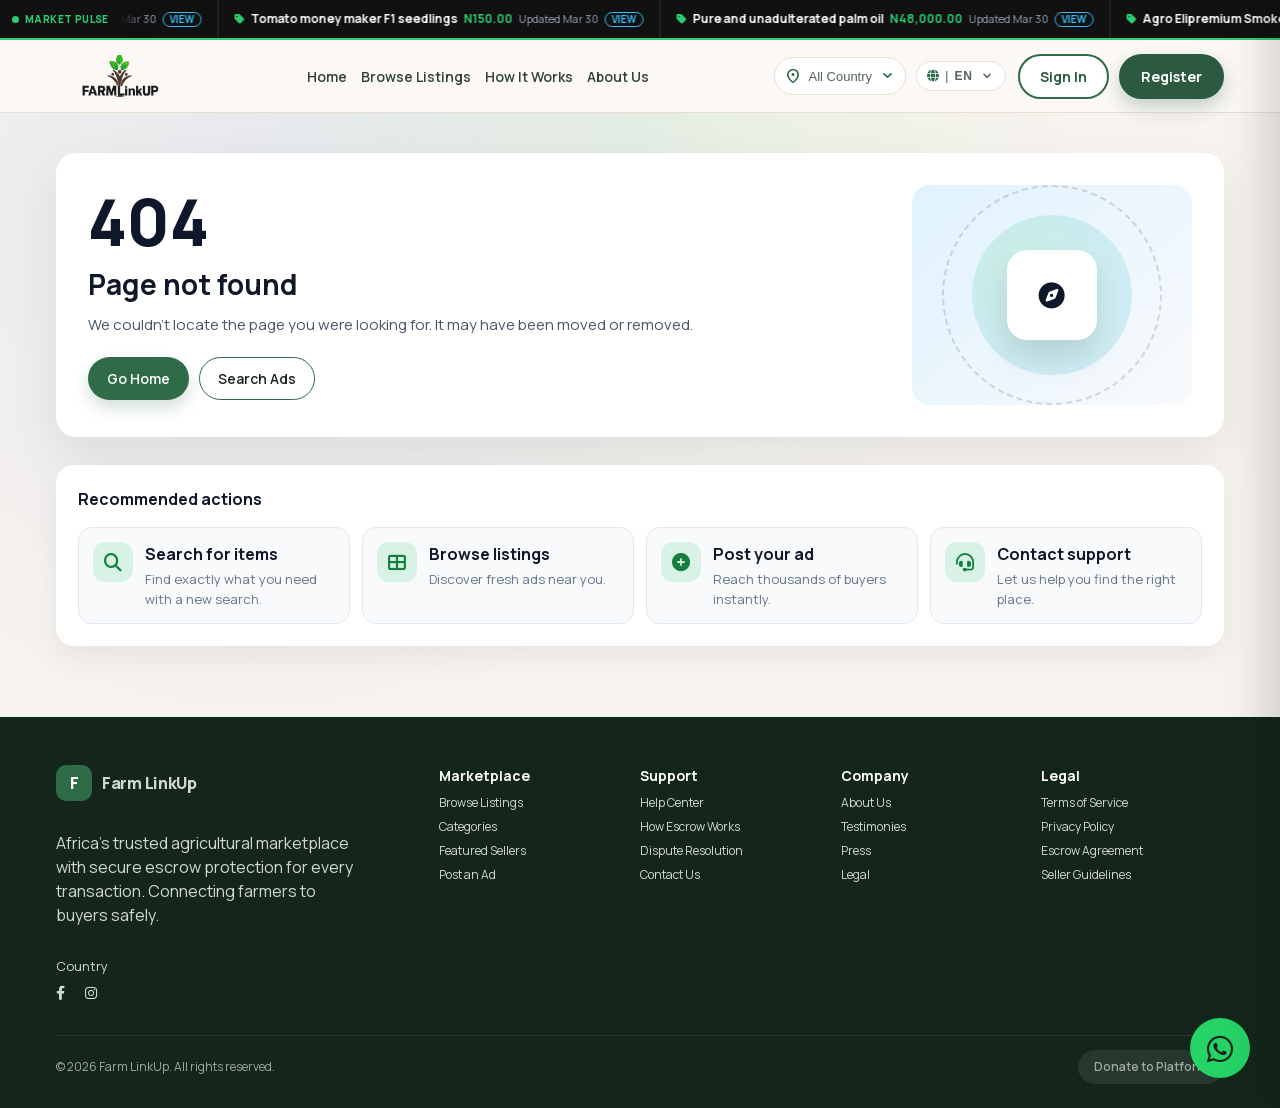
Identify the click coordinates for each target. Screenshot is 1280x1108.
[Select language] (961, 76)
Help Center (672, 802)
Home (327, 76)
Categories (468, 826)
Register (1171, 76)
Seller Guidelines (1086, 874)
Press (856, 850)
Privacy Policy (1077, 826)
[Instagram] (91, 992)
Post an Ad (467, 874)
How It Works (529, 76)
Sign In (1063, 76)
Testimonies (873, 826)
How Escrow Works (690, 826)
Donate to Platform (1151, 1066)
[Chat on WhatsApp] (1220, 1048)
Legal (855, 874)
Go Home (138, 378)
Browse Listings (416, 76)
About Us (618, 76)
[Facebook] (60, 992)
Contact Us (670, 874)
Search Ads (257, 378)
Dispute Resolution (691, 850)
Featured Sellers (482, 850)
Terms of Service (1084, 802)
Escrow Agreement (1092, 850)
